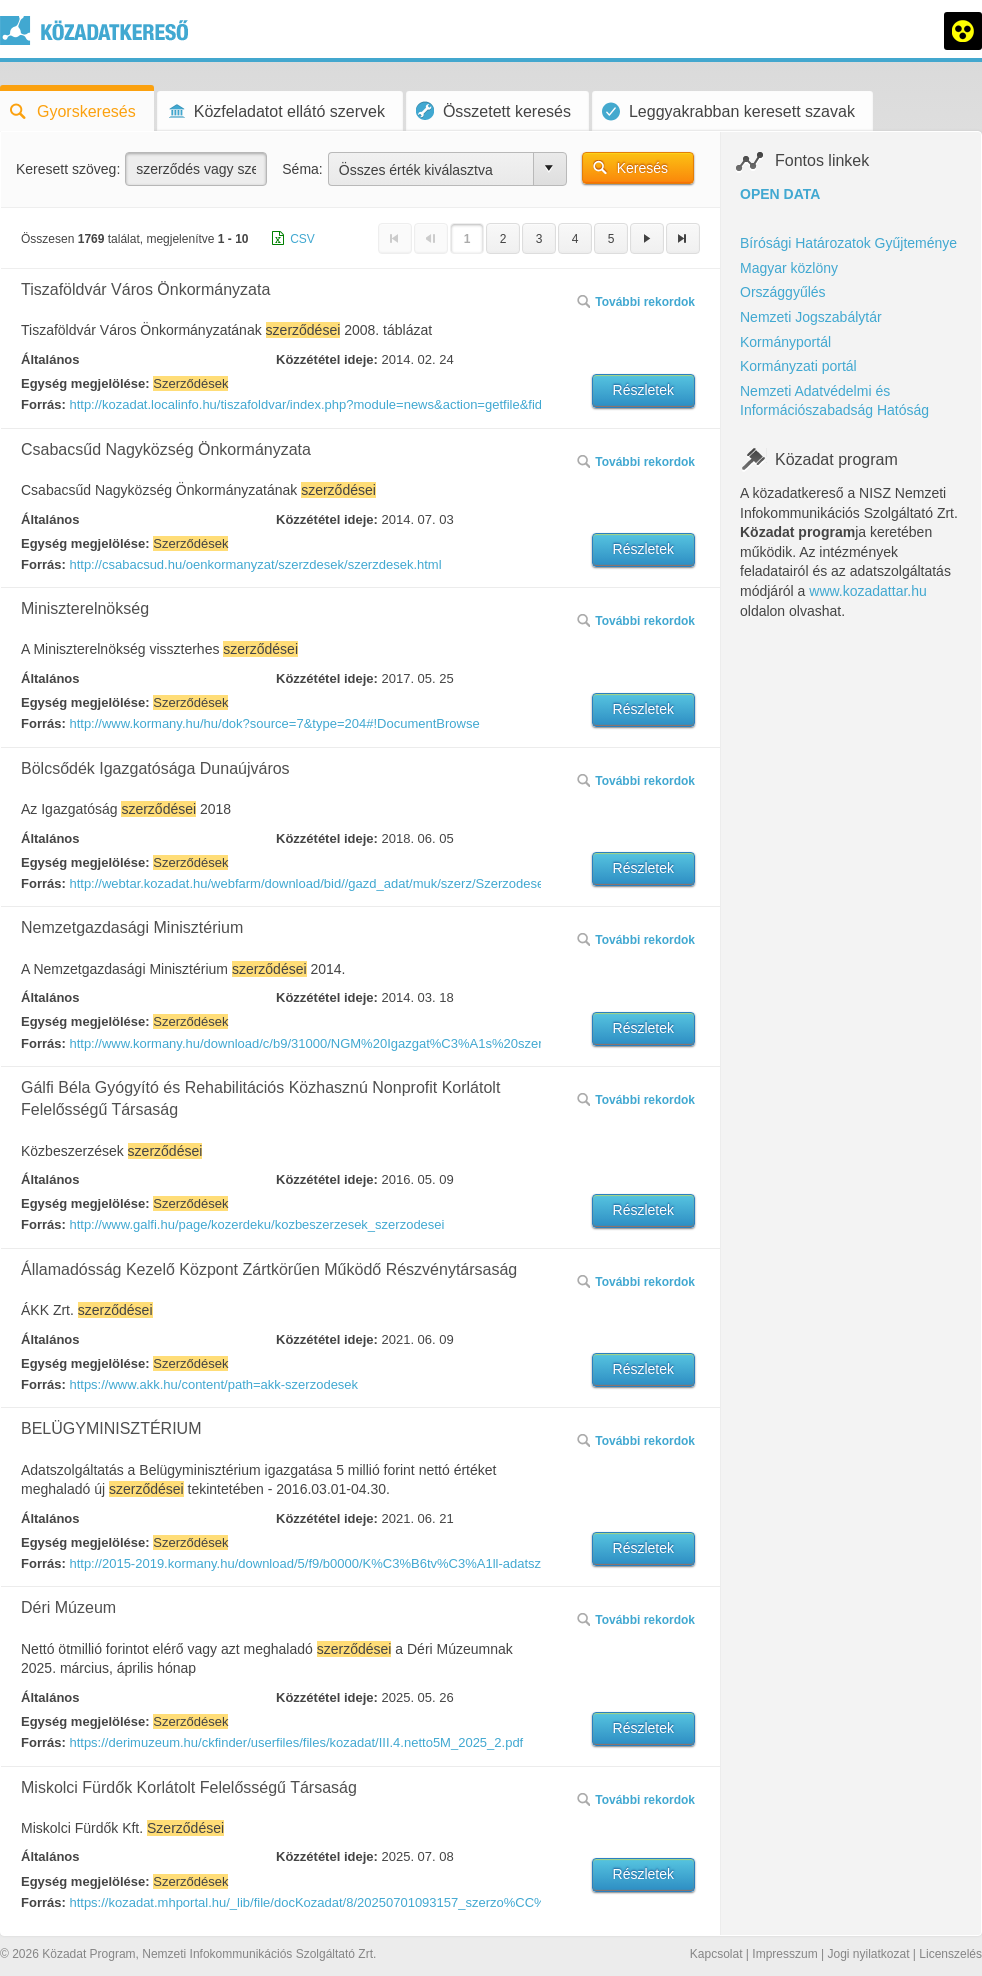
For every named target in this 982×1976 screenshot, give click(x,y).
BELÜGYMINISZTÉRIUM (111, 1428)
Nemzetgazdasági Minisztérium (132, 927)
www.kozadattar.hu (868, 591)
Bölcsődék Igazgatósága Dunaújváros (155, 768)
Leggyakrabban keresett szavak (728, 111)
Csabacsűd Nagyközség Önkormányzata (166, 449)
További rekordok (636, 302)
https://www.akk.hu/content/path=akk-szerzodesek (213, 1384)
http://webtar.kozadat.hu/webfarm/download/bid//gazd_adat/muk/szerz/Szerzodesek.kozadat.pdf (304, 883)
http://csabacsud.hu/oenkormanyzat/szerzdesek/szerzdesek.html (255, 564)
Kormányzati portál (798, 366)
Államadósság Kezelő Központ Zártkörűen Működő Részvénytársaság (269, 1269)
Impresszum (784, 1954)
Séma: (302, 169)
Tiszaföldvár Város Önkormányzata (145, 289)
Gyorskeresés (73, 111)
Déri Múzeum (68, 1607)
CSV (302, 239)
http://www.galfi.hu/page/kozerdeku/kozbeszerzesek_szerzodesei (256, 1224)
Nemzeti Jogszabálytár (811, 317)
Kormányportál (785, 342)
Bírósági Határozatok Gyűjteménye (848, 243)
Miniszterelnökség (85, 608)
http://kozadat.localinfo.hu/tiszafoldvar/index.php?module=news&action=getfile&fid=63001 (304, 404)
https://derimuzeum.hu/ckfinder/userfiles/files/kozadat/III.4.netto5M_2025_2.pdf (296, 1742)
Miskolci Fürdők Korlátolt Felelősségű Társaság (189, 1787)
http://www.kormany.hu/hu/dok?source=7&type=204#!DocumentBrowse (274, 723)
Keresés (642, 168)
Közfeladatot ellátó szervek (276, 111)
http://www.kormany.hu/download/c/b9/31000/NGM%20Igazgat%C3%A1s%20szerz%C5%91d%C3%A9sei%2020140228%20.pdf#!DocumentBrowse (304, 1043)
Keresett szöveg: (68, 169)
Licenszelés (950, 1954)
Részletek (643, 390)
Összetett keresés (493, 110)
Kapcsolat (716, 1954)
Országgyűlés (783, 292)
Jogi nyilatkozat (868, 1954)
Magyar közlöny (789, 268)
